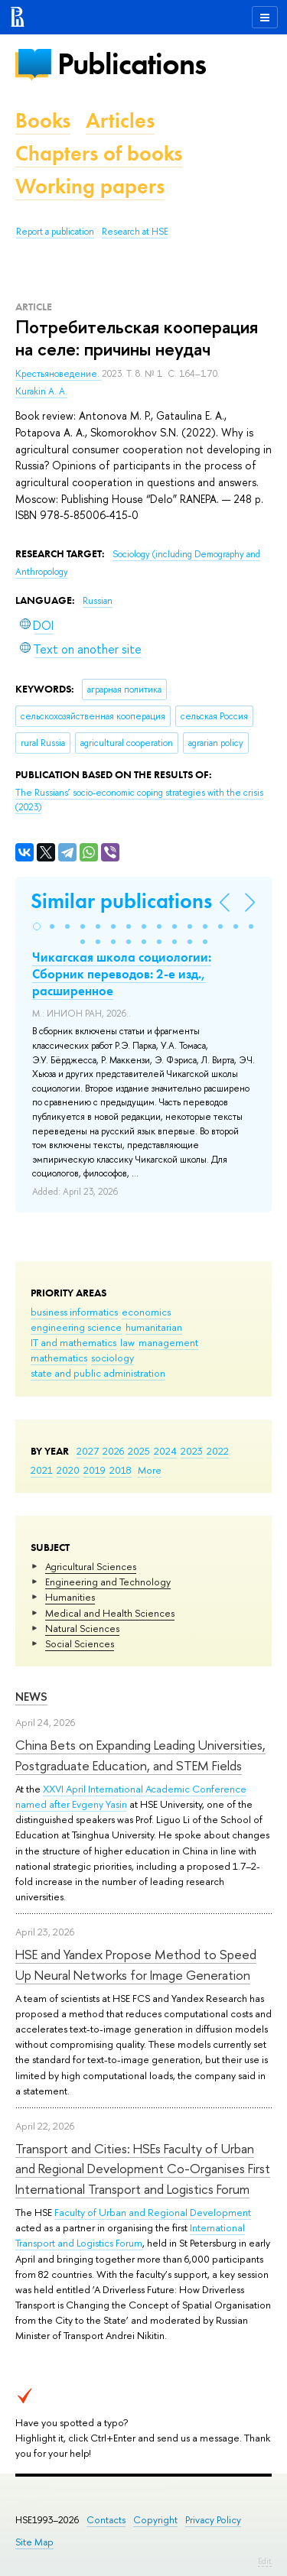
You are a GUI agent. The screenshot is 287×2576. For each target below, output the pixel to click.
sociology (112, 1357)
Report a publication (55, 231)
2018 (120, 1470)
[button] (36, 926)
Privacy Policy (213, 2519)
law (127, 1342)
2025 (139, 1451)
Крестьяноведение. (58, 374)
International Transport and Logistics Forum (130, 2235)
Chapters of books (98, 153)
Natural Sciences (82, 1628)
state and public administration (98, 1373)
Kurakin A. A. (41, 391)
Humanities (70, 1597)
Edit (265, 2560)
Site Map (34, 2541)
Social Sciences (79, 1643)
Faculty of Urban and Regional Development (152, 2212)
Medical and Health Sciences (109, 1613)
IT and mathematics (73, 1342)
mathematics (59, 1357)
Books (42, 120)
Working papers (90, 186)
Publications (131, 63)
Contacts (106, 2519)
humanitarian (154, 1327)
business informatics (74, 1312)
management (168, 1342)
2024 (165, 1451)
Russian (98, 601)
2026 (113, 1451)
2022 (218, 1451)
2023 (192, 1451)
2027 (88, 1451)
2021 (42, 1470)
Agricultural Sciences (90, 1566)
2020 (68, 1470)
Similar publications (121, 900)
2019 (94, 1470)
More (149, 1470)
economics (146, 1312)
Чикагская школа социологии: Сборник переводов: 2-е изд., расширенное (121, 974)
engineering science (76, 1327)
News (31, 1697)
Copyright (155, 2519)
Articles (120, 120)
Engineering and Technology (108, 1581)
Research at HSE (135, 231)
